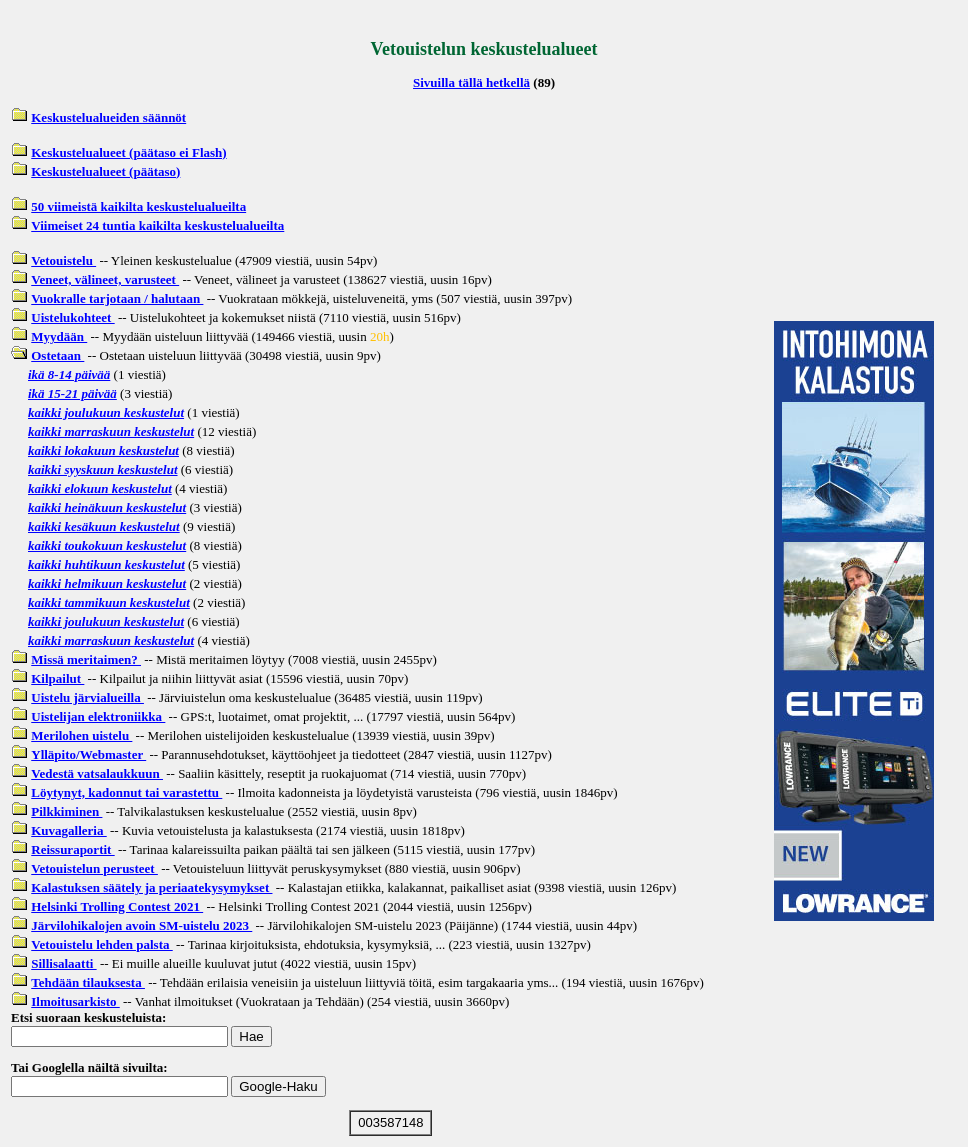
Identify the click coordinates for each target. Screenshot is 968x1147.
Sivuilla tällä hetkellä (471, 82)
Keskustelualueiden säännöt (108, 117)
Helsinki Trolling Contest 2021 (117, 906)
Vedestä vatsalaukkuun (97, 773)
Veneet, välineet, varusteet (105, 279)
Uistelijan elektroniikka (98, 716)
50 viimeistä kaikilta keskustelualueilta (138, 206)
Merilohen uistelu (81, 735)
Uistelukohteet (72, 317)
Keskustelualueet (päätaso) (105, 171)
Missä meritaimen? (86, 659)
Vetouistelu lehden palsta (101, 944)
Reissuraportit (72, 849)
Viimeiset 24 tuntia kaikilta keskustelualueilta (157, 225)
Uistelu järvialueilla (87, 697)
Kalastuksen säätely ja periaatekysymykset (151, 887)
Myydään (59, 336)
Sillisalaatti (63, 963)
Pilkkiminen (66, 811)
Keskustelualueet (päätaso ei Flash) (128, 152)
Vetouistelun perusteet (94, 868)
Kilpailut (57, 678)
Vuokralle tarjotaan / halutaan (117, 298)
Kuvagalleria (68, 830)
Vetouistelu (63, 260)
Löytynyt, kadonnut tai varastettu (126, 792)
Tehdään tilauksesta (88, 982)
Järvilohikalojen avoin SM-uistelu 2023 (141, 925)
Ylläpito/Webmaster (88, 754)
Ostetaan (57, 355)
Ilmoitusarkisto (75, 1001)
